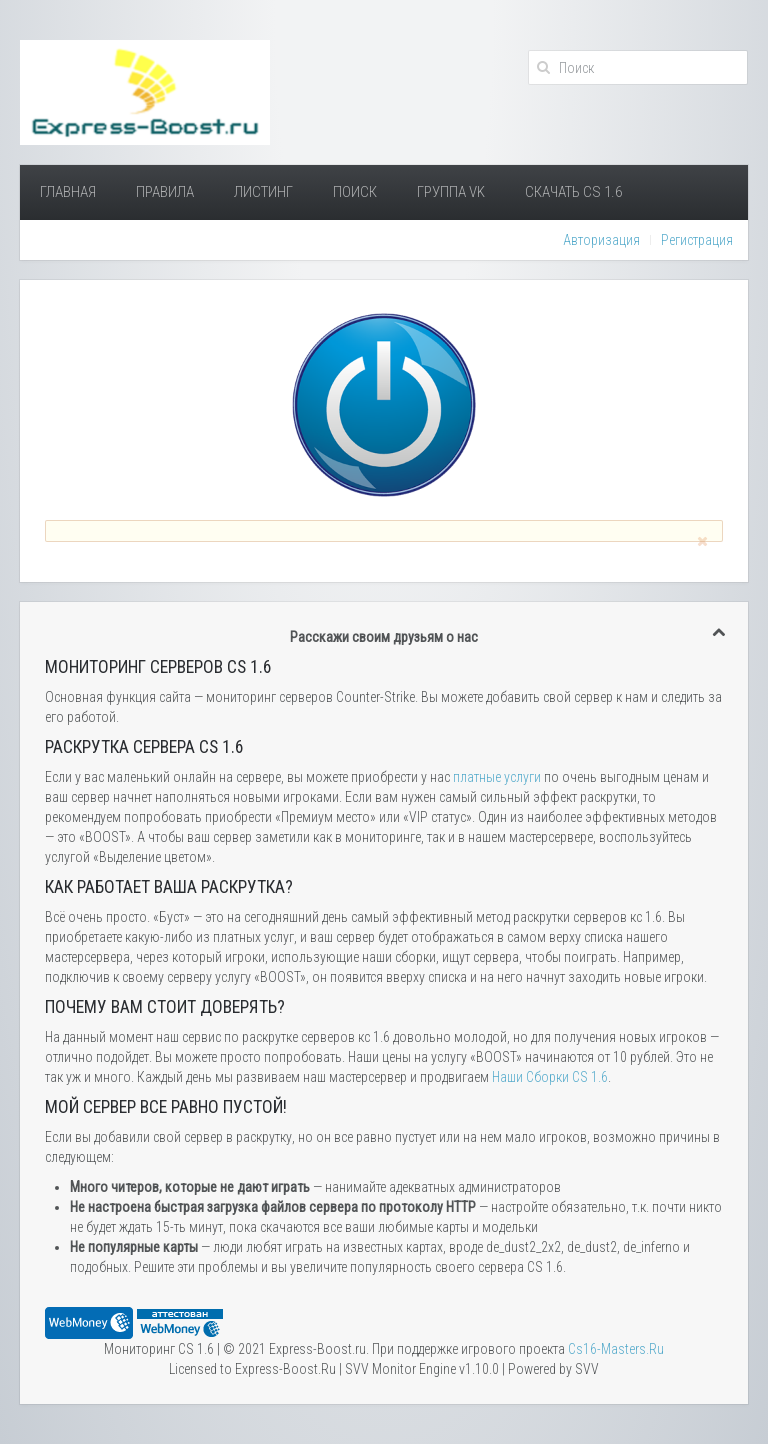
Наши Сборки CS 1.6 (550, 1077)
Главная (68, 192)
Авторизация (601, 240)
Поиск (355, 192)
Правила (165, 192)
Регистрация (697, 240)
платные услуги (497, 777)
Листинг (263, 192)
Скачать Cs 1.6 (573, 192)
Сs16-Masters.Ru (616, 1349)
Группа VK (451, 192)
